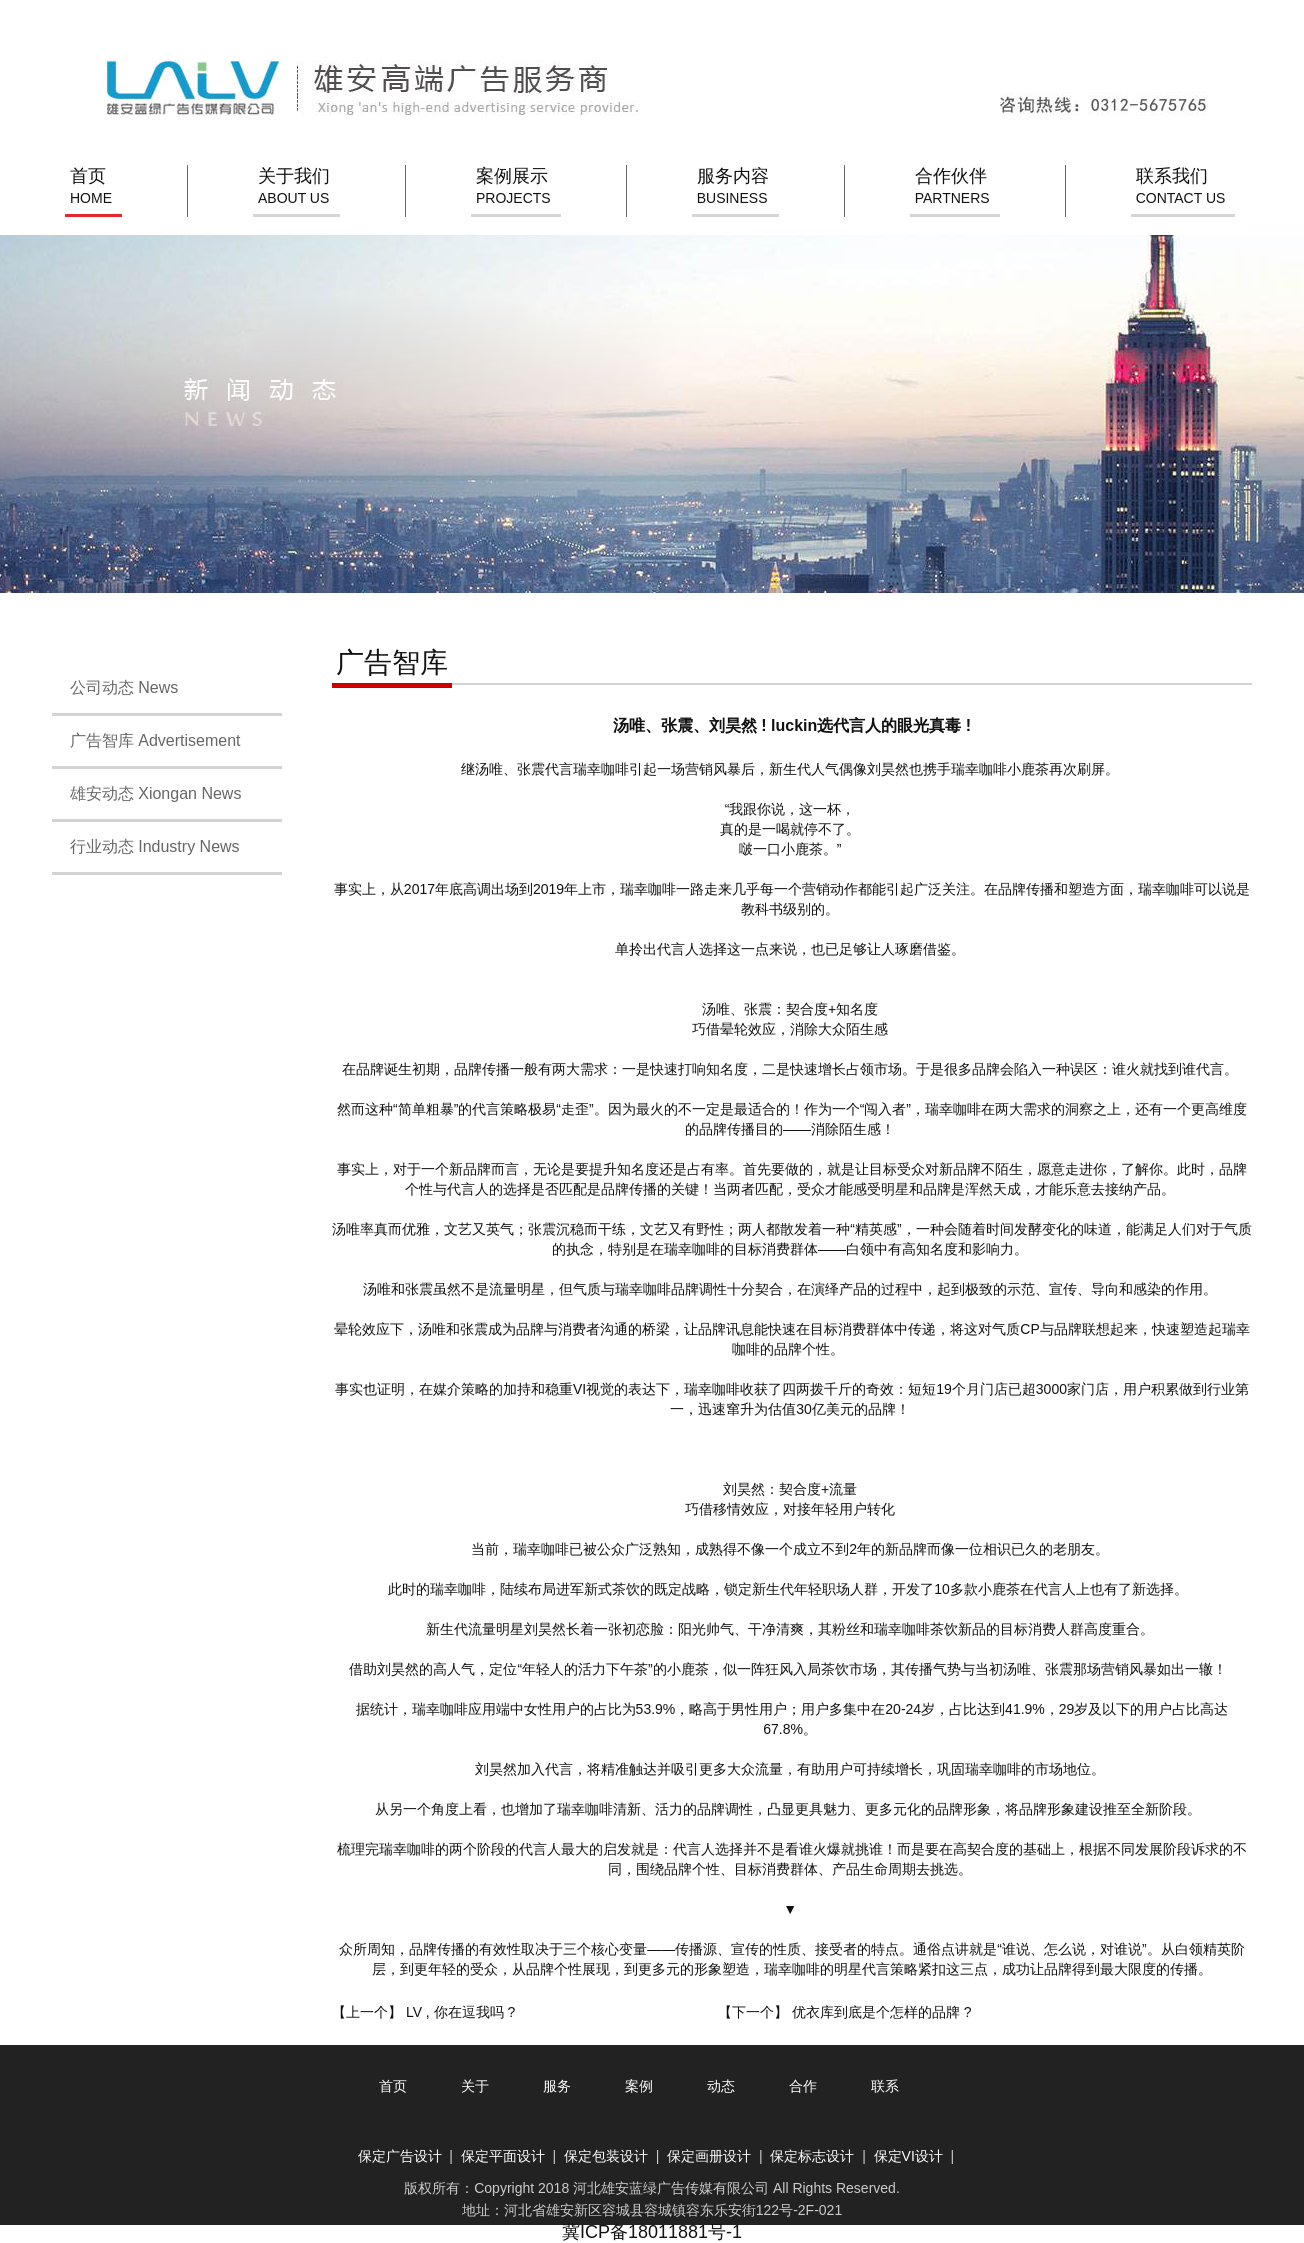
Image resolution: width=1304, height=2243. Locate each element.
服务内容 (733, 187)
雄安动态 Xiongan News (146, 793)
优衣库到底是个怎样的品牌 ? (882, 2012)
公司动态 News (115, 687)
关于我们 (294, 187)
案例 (639, 2086)
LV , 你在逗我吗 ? (460, 2012)
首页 (91, 187)
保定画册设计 (709, 2156)
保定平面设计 (503, 2156)
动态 (721, 2086)
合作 (803, 2086)
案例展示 (513, 187)
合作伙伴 (952, 187)
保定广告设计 (400, 2156)
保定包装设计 (606, 2156)
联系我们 (1181, 187)
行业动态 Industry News (146, 846)
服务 (557, 2086)
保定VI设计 (908, 2156)
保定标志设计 (812, 2156)
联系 (885, 2086)
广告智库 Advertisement (146, 740)
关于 (475, 2086)
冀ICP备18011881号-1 (652, 2232)
